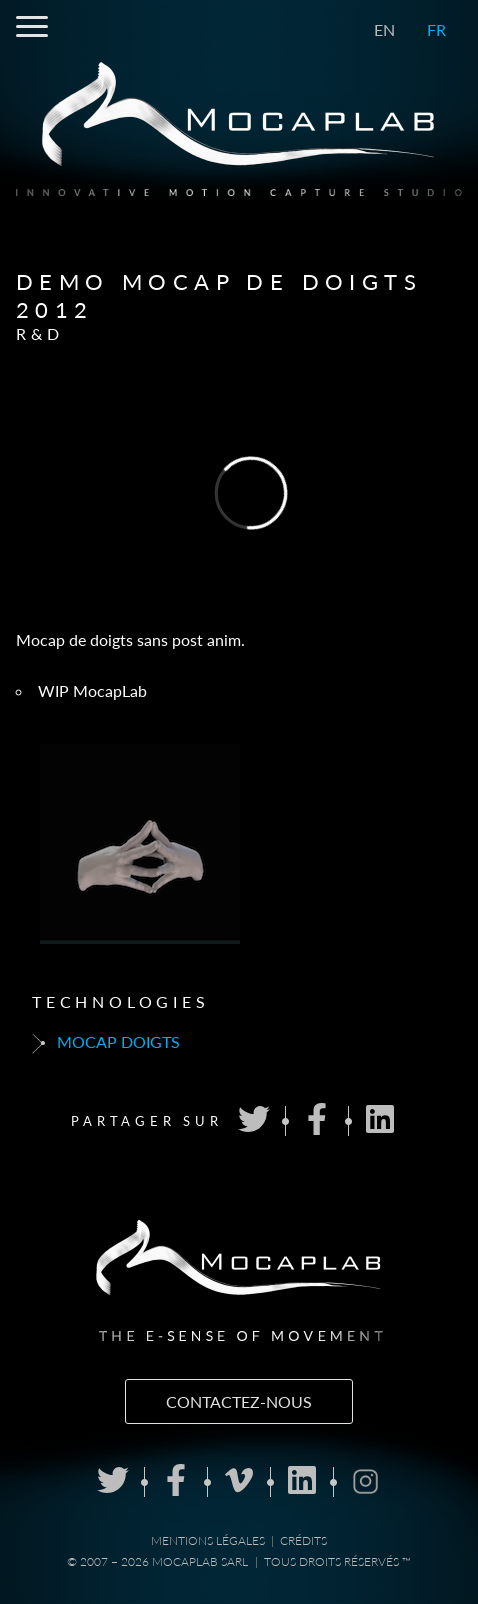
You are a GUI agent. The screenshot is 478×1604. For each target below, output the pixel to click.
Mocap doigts (106, 1043)
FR (436, 29)
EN (384, 29)
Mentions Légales (208, 1540)
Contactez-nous (239, 1401)
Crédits (303, 1540)
